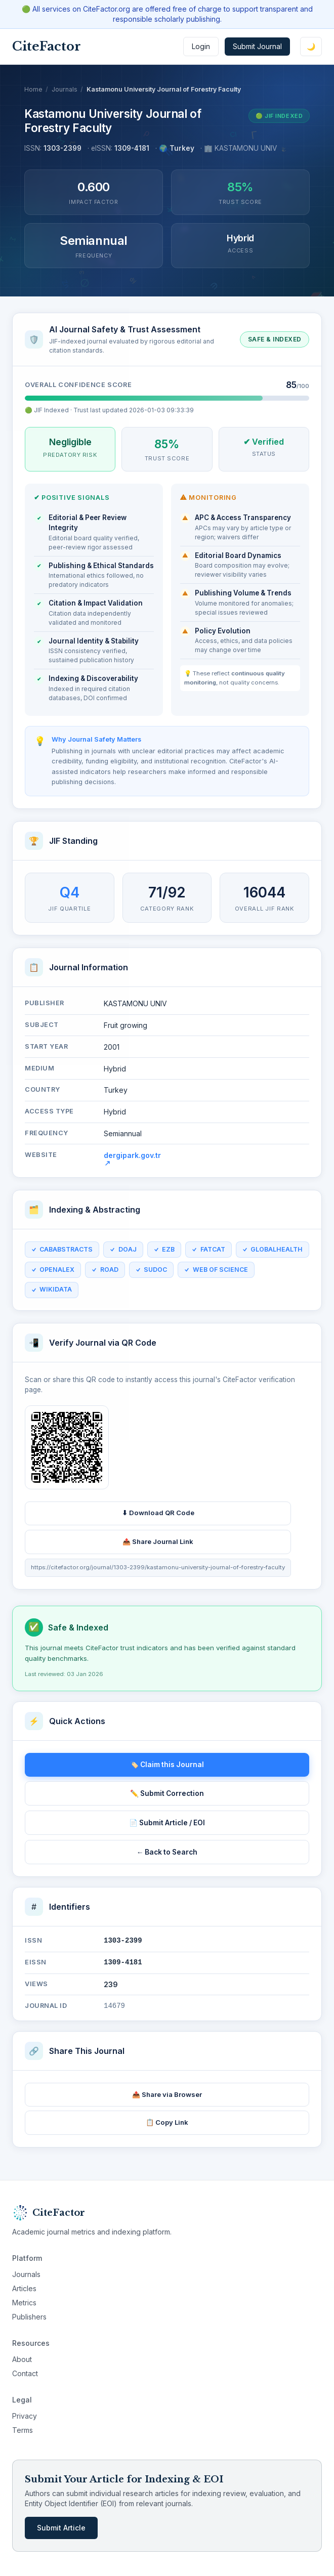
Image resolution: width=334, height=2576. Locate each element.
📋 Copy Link (167, 2122)
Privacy (24, 2416)
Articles (24, 2288)
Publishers (29, 2316)
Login (201, 46)
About (22, 2359)
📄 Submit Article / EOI (167, 1823)
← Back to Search (167, 1852)
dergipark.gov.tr (132, 1163)
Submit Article (61, 2527)
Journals (64, 89)
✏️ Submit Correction (167, 1793)
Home (33, 89)
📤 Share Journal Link (157, 1546)
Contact (25, 2373)
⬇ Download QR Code (158, 1518)
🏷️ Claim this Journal (167, 1765)
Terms (22, 2430)
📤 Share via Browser (167, 2094)
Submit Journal (257, 46)
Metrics (24, 2302)
